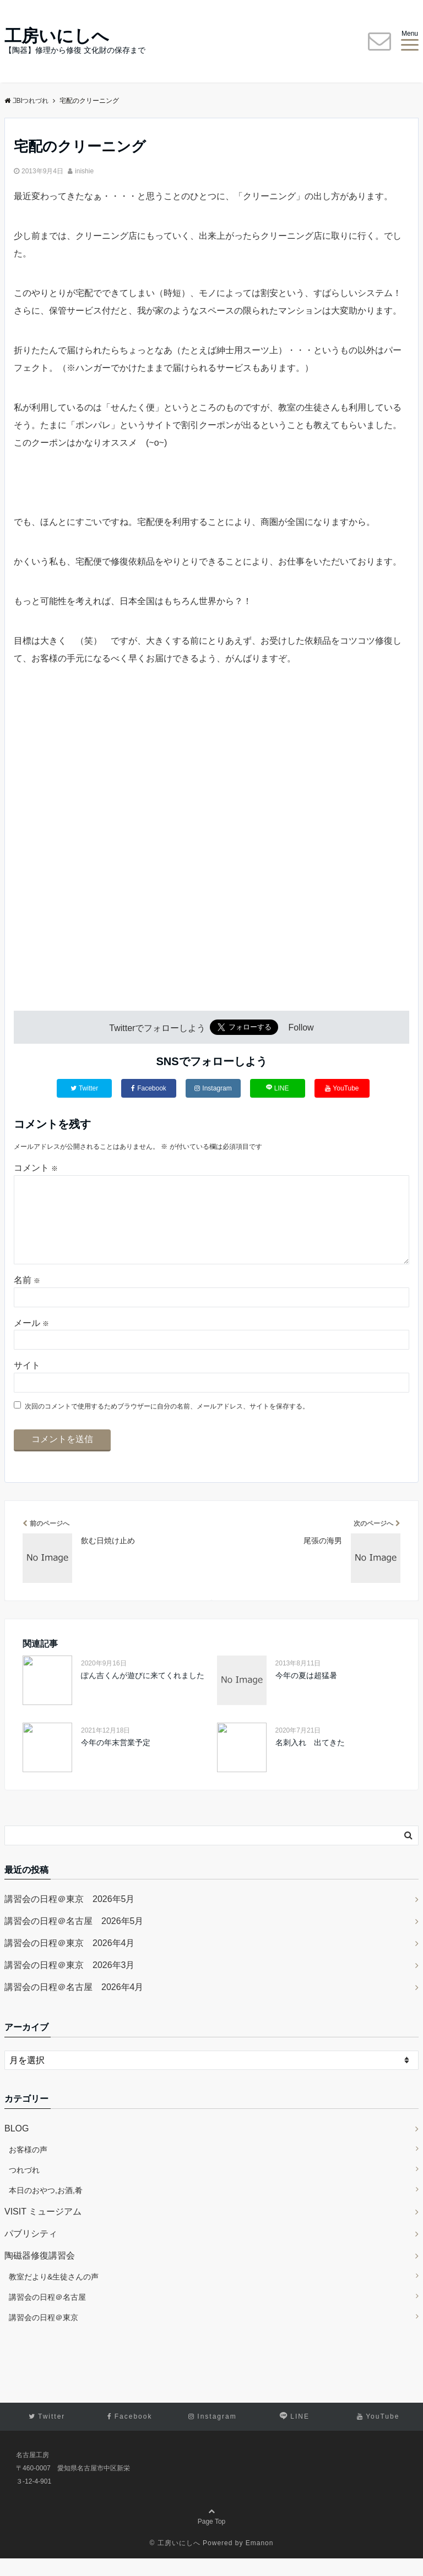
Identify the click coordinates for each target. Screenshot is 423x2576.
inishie (84, 171)
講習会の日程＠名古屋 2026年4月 (74, 2004)
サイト (27, 1383)
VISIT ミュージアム (43, 2229)
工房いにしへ (56, 36)
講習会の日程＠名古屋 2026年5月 (74, 1938)
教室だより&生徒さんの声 (54, 2294)
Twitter (84, 1088)
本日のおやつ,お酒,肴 (46, 2208)
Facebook (148, 1088)
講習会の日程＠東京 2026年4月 (69, 1960)
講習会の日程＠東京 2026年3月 (69, 1982)
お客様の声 (28, 2167)
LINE (277, 1087)
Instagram (212, 1088)
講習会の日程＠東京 (43, 2335)
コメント (36, 1167)
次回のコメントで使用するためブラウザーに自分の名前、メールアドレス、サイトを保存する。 (167, 1424)
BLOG (16, 2146)
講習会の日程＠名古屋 (47, 2314)
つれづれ (24, 2187)
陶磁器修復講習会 (39, 2273)
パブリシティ (30, 2251)
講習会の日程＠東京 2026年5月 (69, 1916)
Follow (300, 1028)
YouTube (342, 1088)
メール (31, 1340)
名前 (27, 1297)
